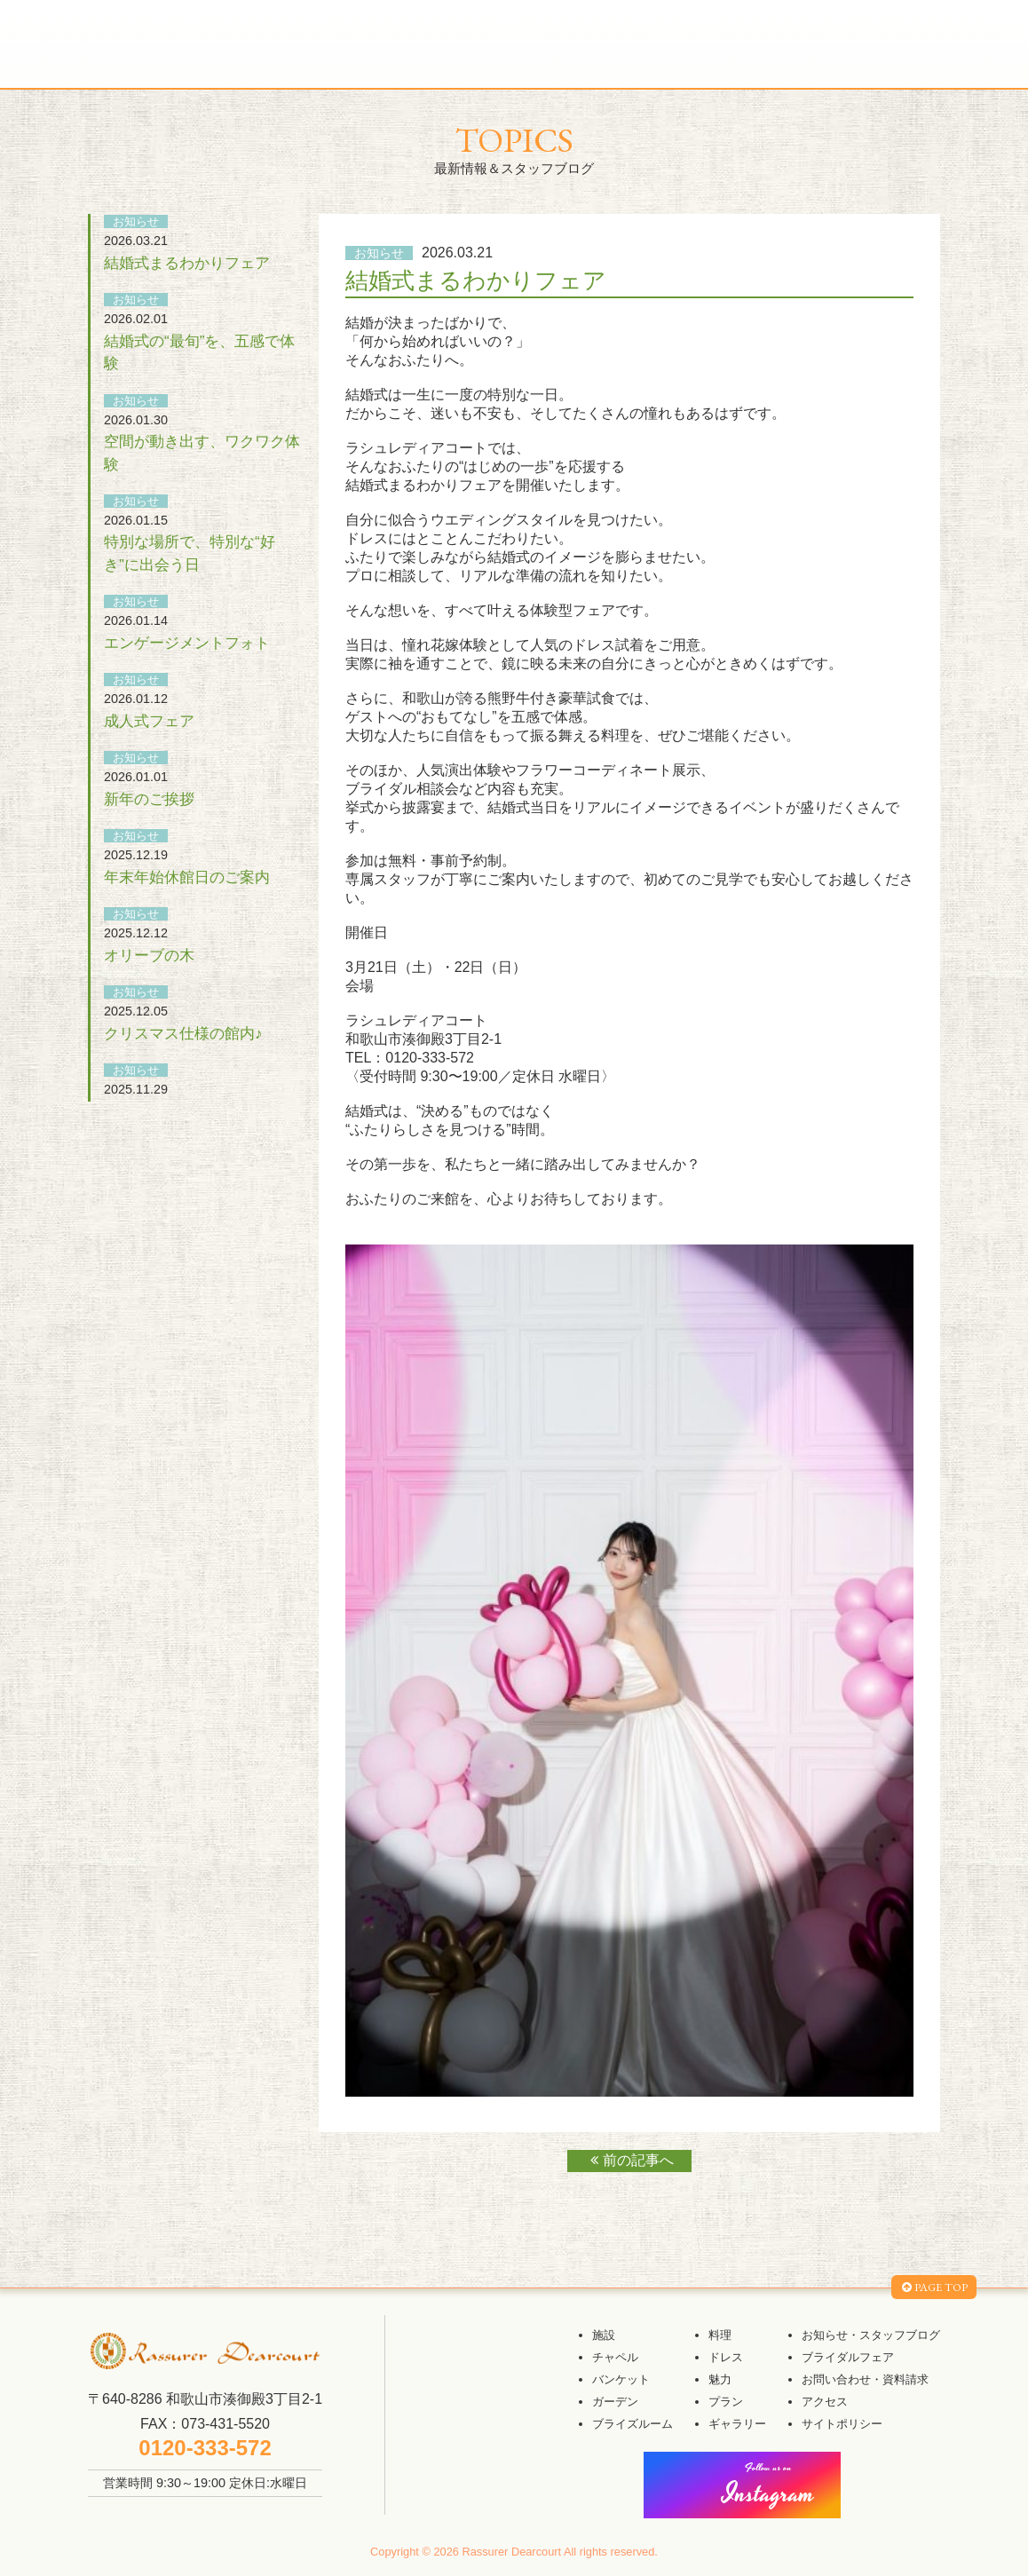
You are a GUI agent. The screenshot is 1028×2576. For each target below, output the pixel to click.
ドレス (725, 2357)
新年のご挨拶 (149, 799)
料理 (719, 2335)
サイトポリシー (842, 2423)
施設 (603, 2335)
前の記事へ (630, 2160)
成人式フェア (149, 721)
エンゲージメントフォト (187, 643)
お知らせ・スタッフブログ (871, 2335)
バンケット (621, 2379)
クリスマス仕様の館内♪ (183, 1033)
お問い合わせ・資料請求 (865, 2379)
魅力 (719, 2379)
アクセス (825, 2401)
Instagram (769, 2487)
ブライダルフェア (848, 2357)
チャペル (615, 2357)
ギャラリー (737, 2423)
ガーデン (615, 2401)
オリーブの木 (149, 955)
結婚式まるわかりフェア (187, 263)
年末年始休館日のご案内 (187, 877)
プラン (725, 2401)
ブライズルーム (632, 2423)
